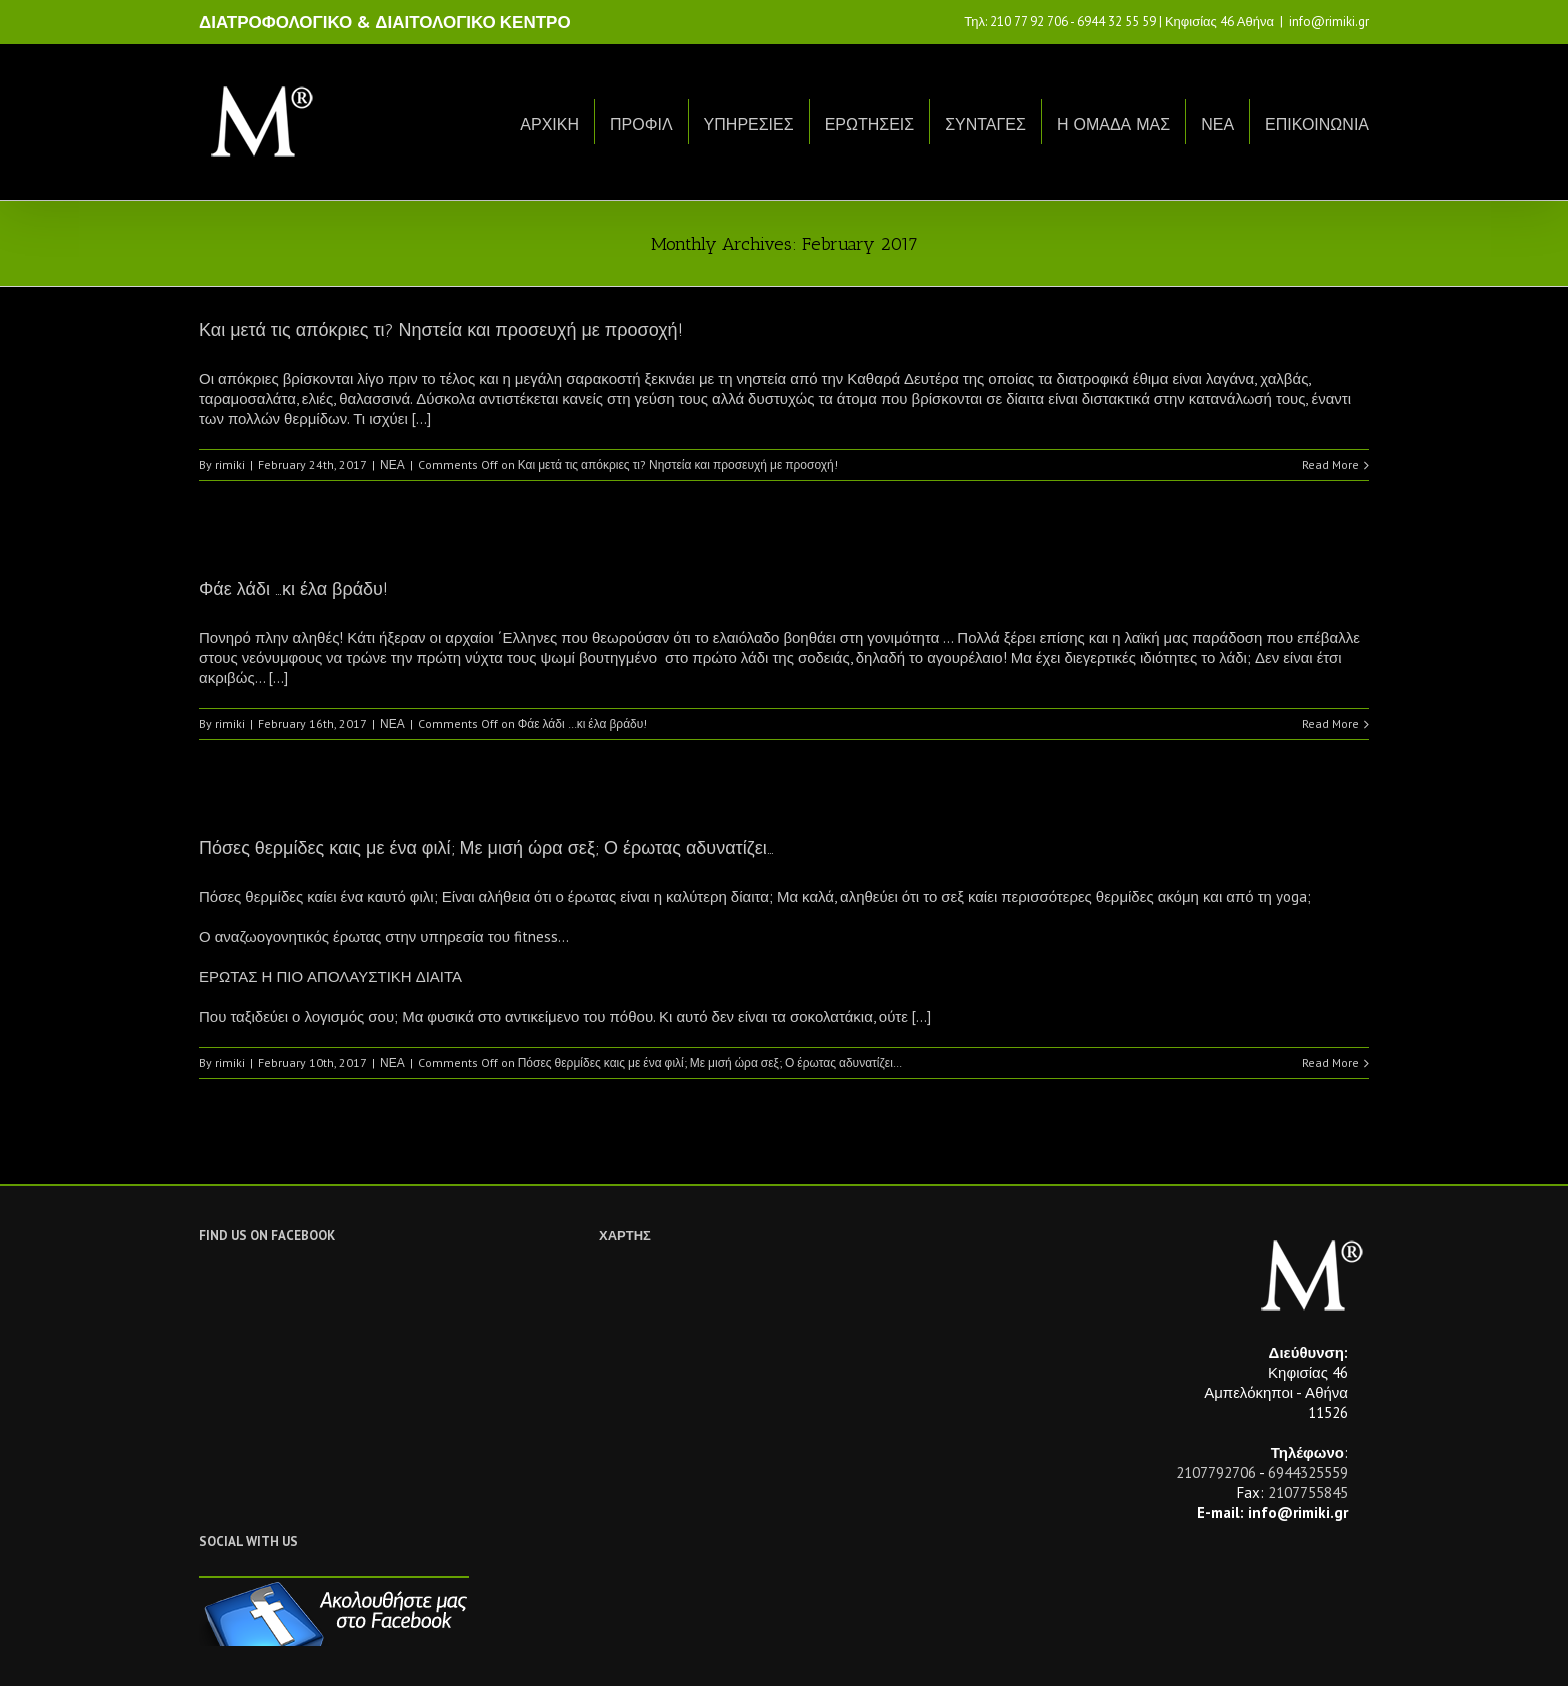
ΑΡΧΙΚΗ (549, 124)
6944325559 (1308, 1472)
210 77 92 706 (1029, 21)
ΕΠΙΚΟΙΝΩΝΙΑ (1317, 124)
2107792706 (1216, 1472)
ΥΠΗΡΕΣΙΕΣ (749, 124)
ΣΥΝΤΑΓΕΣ (985, 124)
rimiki (230, 464)
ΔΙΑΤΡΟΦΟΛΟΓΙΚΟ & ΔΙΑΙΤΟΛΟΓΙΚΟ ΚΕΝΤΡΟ (385, 22)
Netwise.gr (570, 1651)
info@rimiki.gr (1329, 21)
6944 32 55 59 (1116, 21)
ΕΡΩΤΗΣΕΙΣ (870, 124)
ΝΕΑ (1217, 124)
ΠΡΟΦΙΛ (641, 124)
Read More (1330, 464)
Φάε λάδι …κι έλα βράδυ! (293, 589)
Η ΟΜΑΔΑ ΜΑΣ (1113, 124)
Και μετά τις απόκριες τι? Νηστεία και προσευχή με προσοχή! (441, 330)
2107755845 (1308, 1492)
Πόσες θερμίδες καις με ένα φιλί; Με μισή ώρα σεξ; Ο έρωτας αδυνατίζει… (486, 848)
